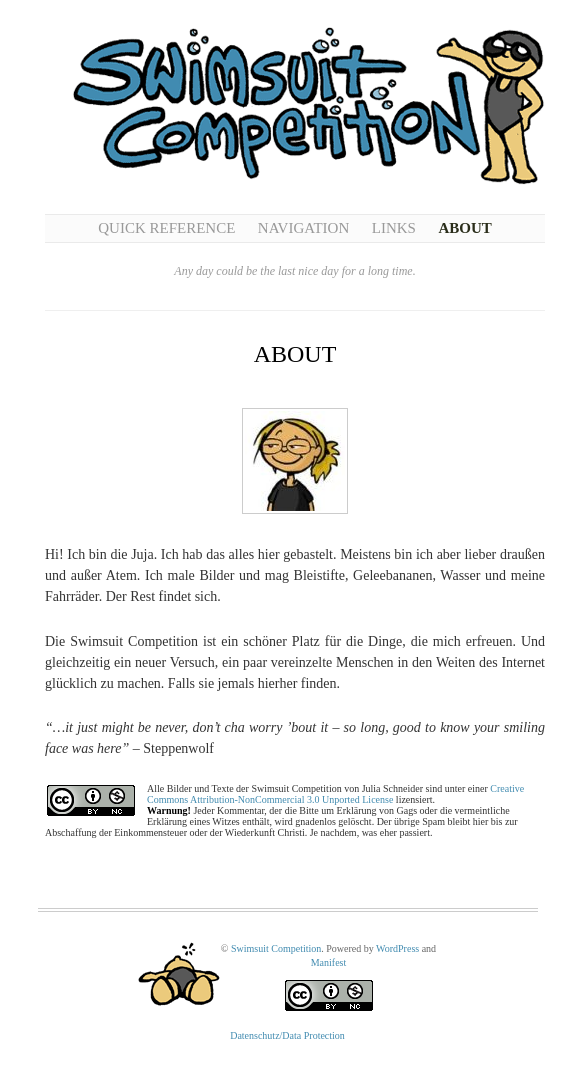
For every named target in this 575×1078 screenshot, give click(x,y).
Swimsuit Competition (276, 948)
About (464, 228)
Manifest (329, 962)
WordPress (397, 948)
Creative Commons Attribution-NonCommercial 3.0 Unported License (335, 794)
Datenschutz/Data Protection (287, 1035)
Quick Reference (166, 228)
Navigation (303, 228)
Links (394, 228)
